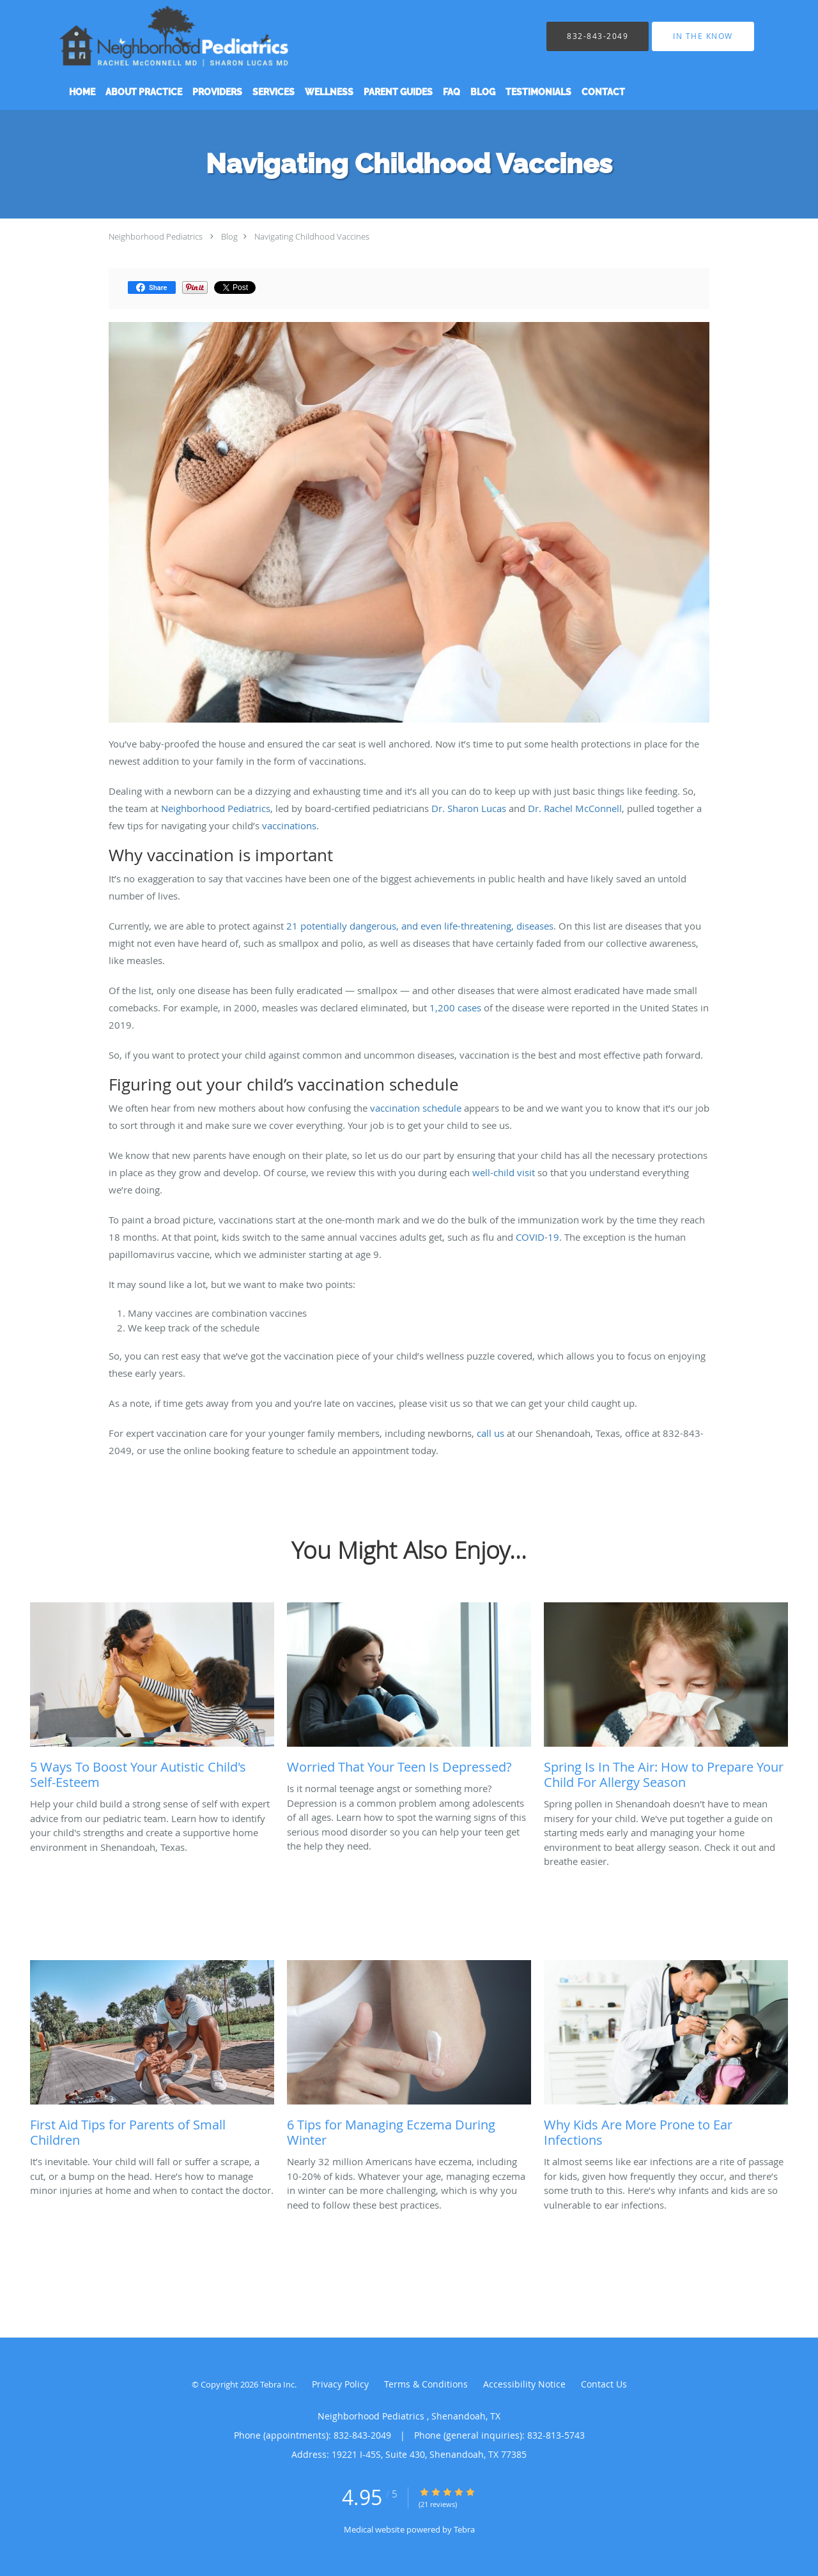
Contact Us (604, 2384)
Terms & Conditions (426, 2384)
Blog (229, 236)
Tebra (464, 2529)
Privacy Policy (340, 2384)
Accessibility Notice (524, 2384)
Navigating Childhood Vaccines (311, 236)
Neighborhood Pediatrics (156, 236)
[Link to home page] (192, 36)
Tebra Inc (277, 2384)
